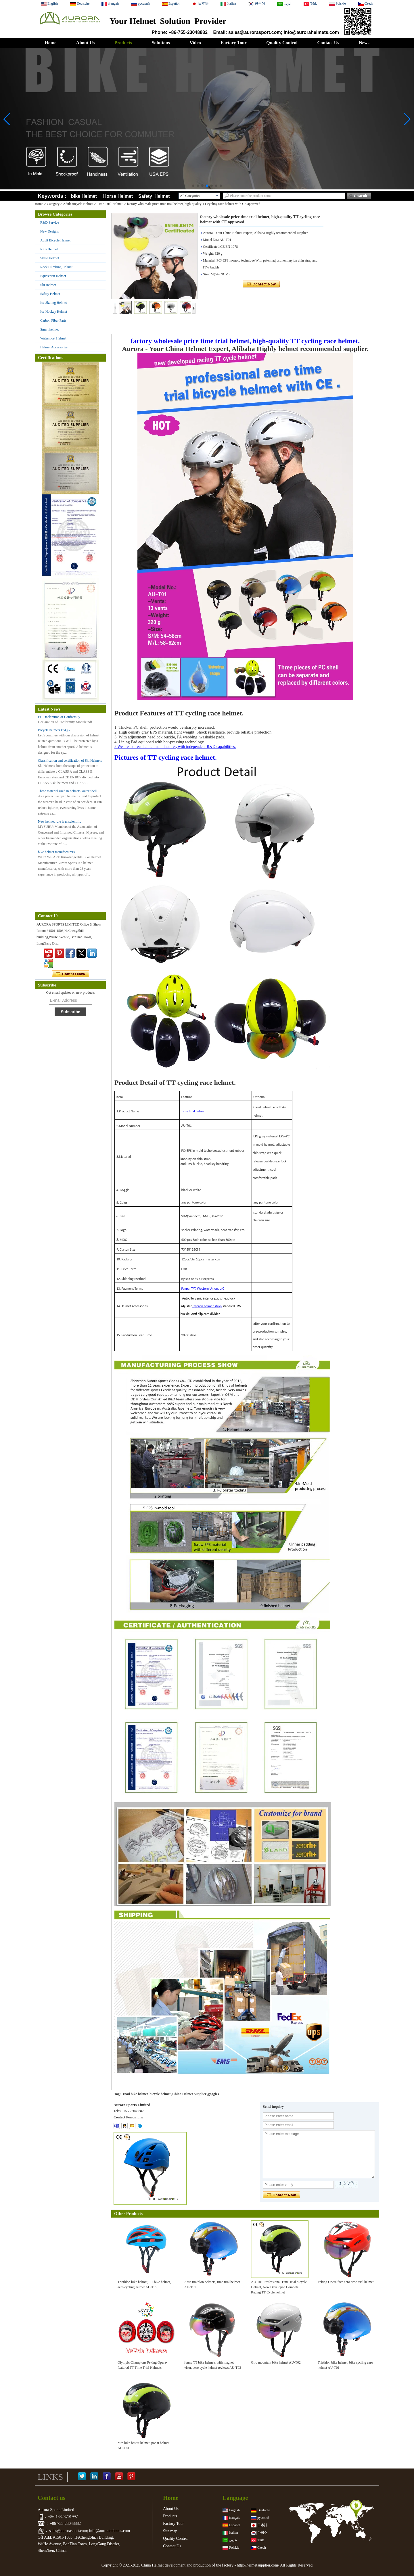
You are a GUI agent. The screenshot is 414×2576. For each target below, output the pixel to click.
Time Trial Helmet (109, 204)
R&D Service (49, 222)
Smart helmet (49, 329)
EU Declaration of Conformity (59, 717)
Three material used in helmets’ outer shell (67, 791)
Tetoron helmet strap (207, 1306)
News (364, 42)
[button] (193, 186)
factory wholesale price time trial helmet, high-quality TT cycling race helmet (244, 341)
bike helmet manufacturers (56, 852)
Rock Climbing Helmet (56, 267)
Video (195, 42)
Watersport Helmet (53, 338)
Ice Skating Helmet (53, 303)
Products (123, 42)
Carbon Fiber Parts (53, 320)
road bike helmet (135, 2094)
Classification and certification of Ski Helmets (70, 761)
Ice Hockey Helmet (53, 312)
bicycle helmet (160, 2094)
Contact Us (328, 42)
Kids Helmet (49, 249)
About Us (85, 42)
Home (50, 42)
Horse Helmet (119, 196)
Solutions (161, 42)
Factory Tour (233, 42)
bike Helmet (84, 196)
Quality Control (282, 42)
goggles (213, 2094)
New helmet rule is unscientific (59, 821)
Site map (170, 2531)
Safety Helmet (50, 294)
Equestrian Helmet (53, 276)
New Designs (49, 231)
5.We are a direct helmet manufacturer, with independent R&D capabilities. (175, 746)
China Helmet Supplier (189, 2094)
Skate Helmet (49, 258)
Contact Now (70, 974)
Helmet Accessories (54, 347)
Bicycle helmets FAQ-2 (54, 730)
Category (53, 204)
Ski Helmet (48, 285)
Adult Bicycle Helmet (78, 204)
